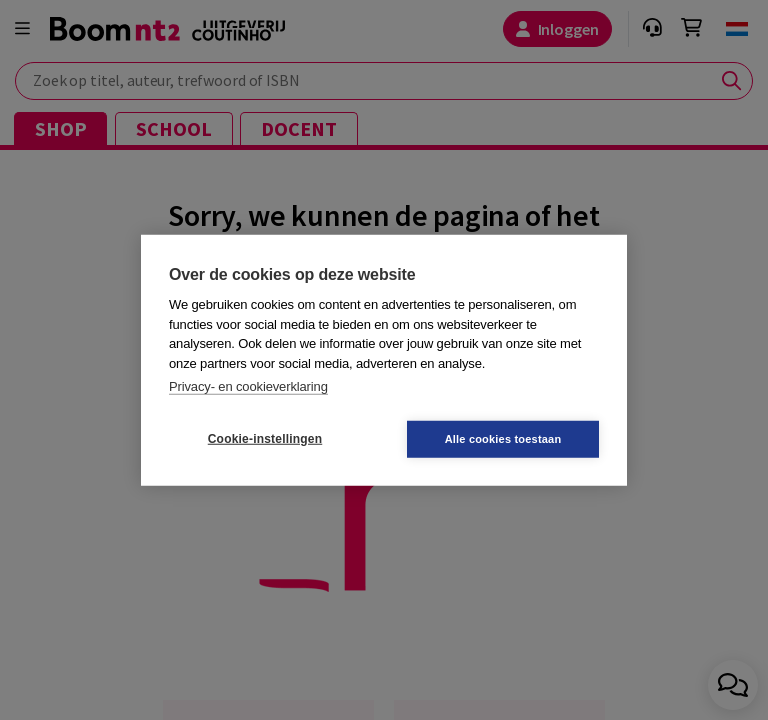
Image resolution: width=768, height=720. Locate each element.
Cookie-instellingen (265, 439)
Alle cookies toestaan (503, 438)
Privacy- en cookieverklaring (248, 386)
